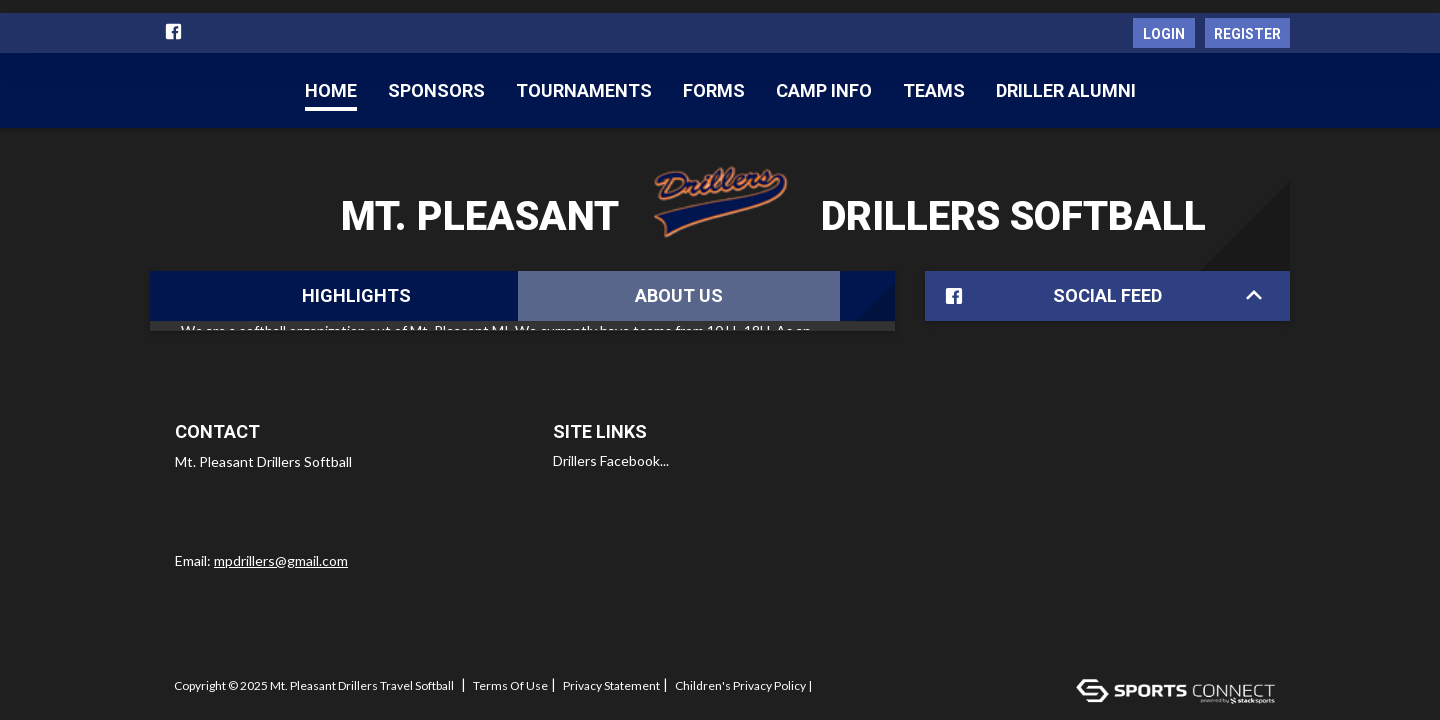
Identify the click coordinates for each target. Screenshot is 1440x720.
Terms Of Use (510, 676)
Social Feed (1099, 296)
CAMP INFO (824, 90)
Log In (197, 689)
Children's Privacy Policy (740, 676)
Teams (934, 90)
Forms (714, 90)
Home (331, 90)
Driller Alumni (1066, 90)
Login (1164, 34)
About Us (679, 295)
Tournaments (584, 90)
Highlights (356, 295)
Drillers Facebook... (611, 450)
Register (1247, 34)
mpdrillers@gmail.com (281, 550)
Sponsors (436, 90)
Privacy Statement (611, 676)
